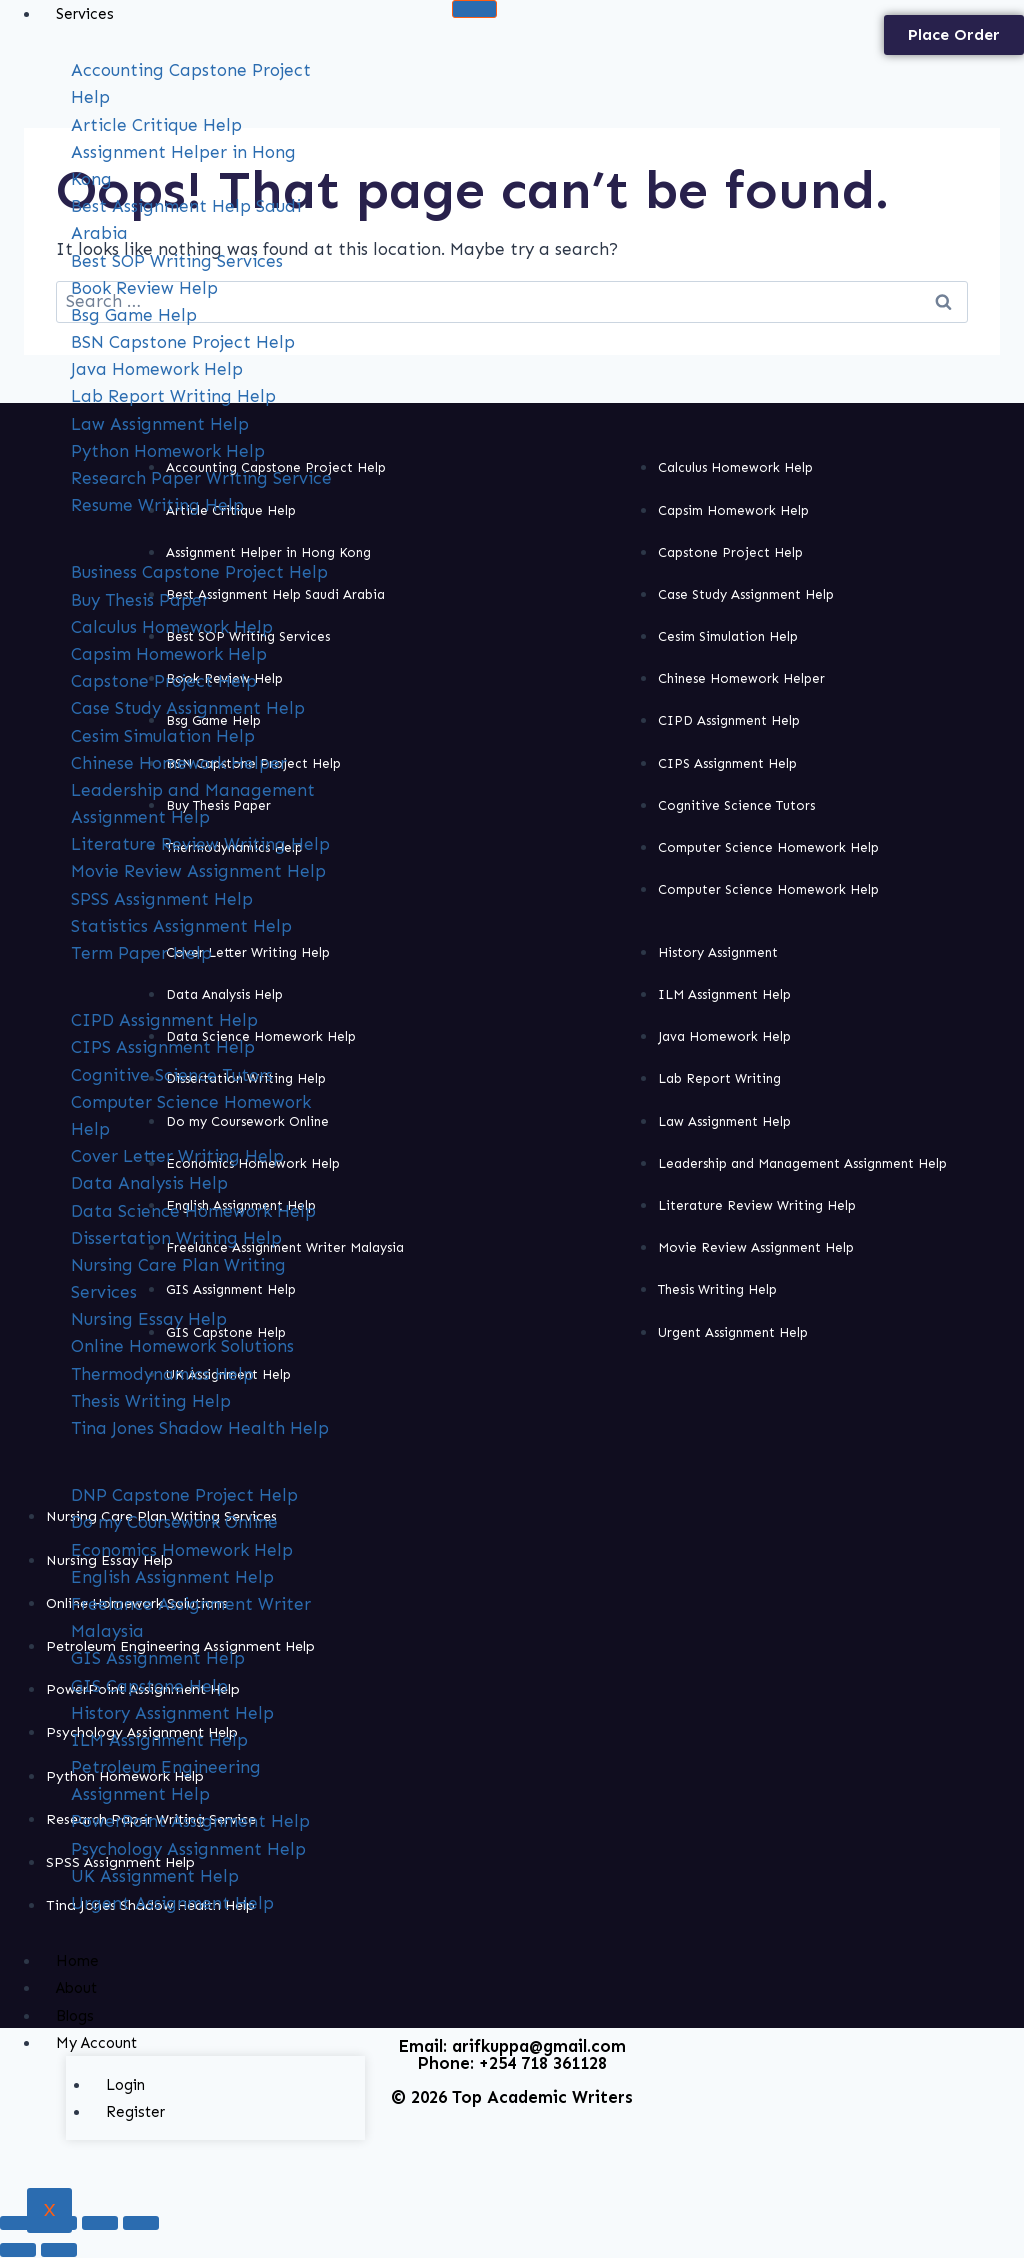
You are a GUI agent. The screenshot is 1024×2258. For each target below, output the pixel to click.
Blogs (75, 2016)
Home (77, 1961)
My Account (96, 2043)
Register (135, 2112)
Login (125, 2085)
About (76, 1988)
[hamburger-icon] (474, 8)
